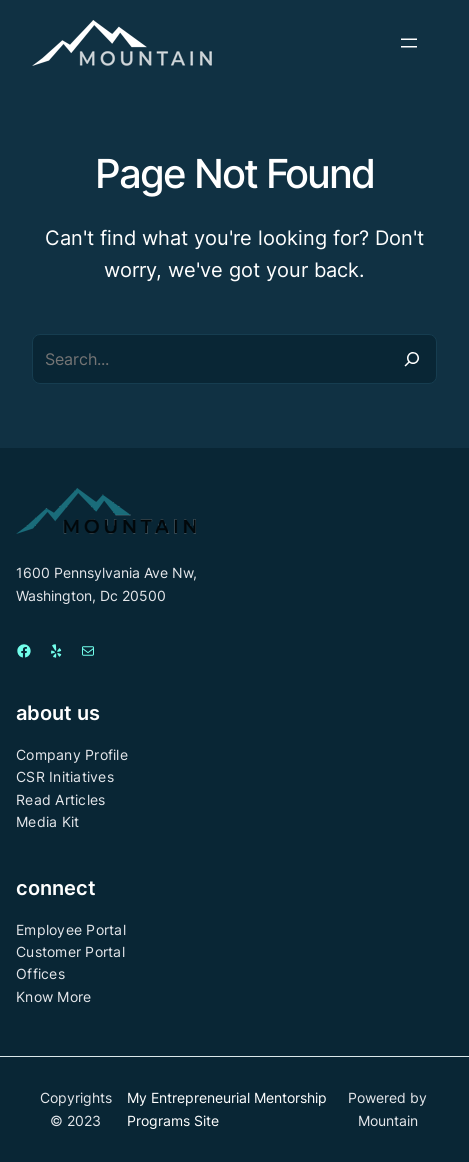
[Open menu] (409, 43)
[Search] (412, 359)
